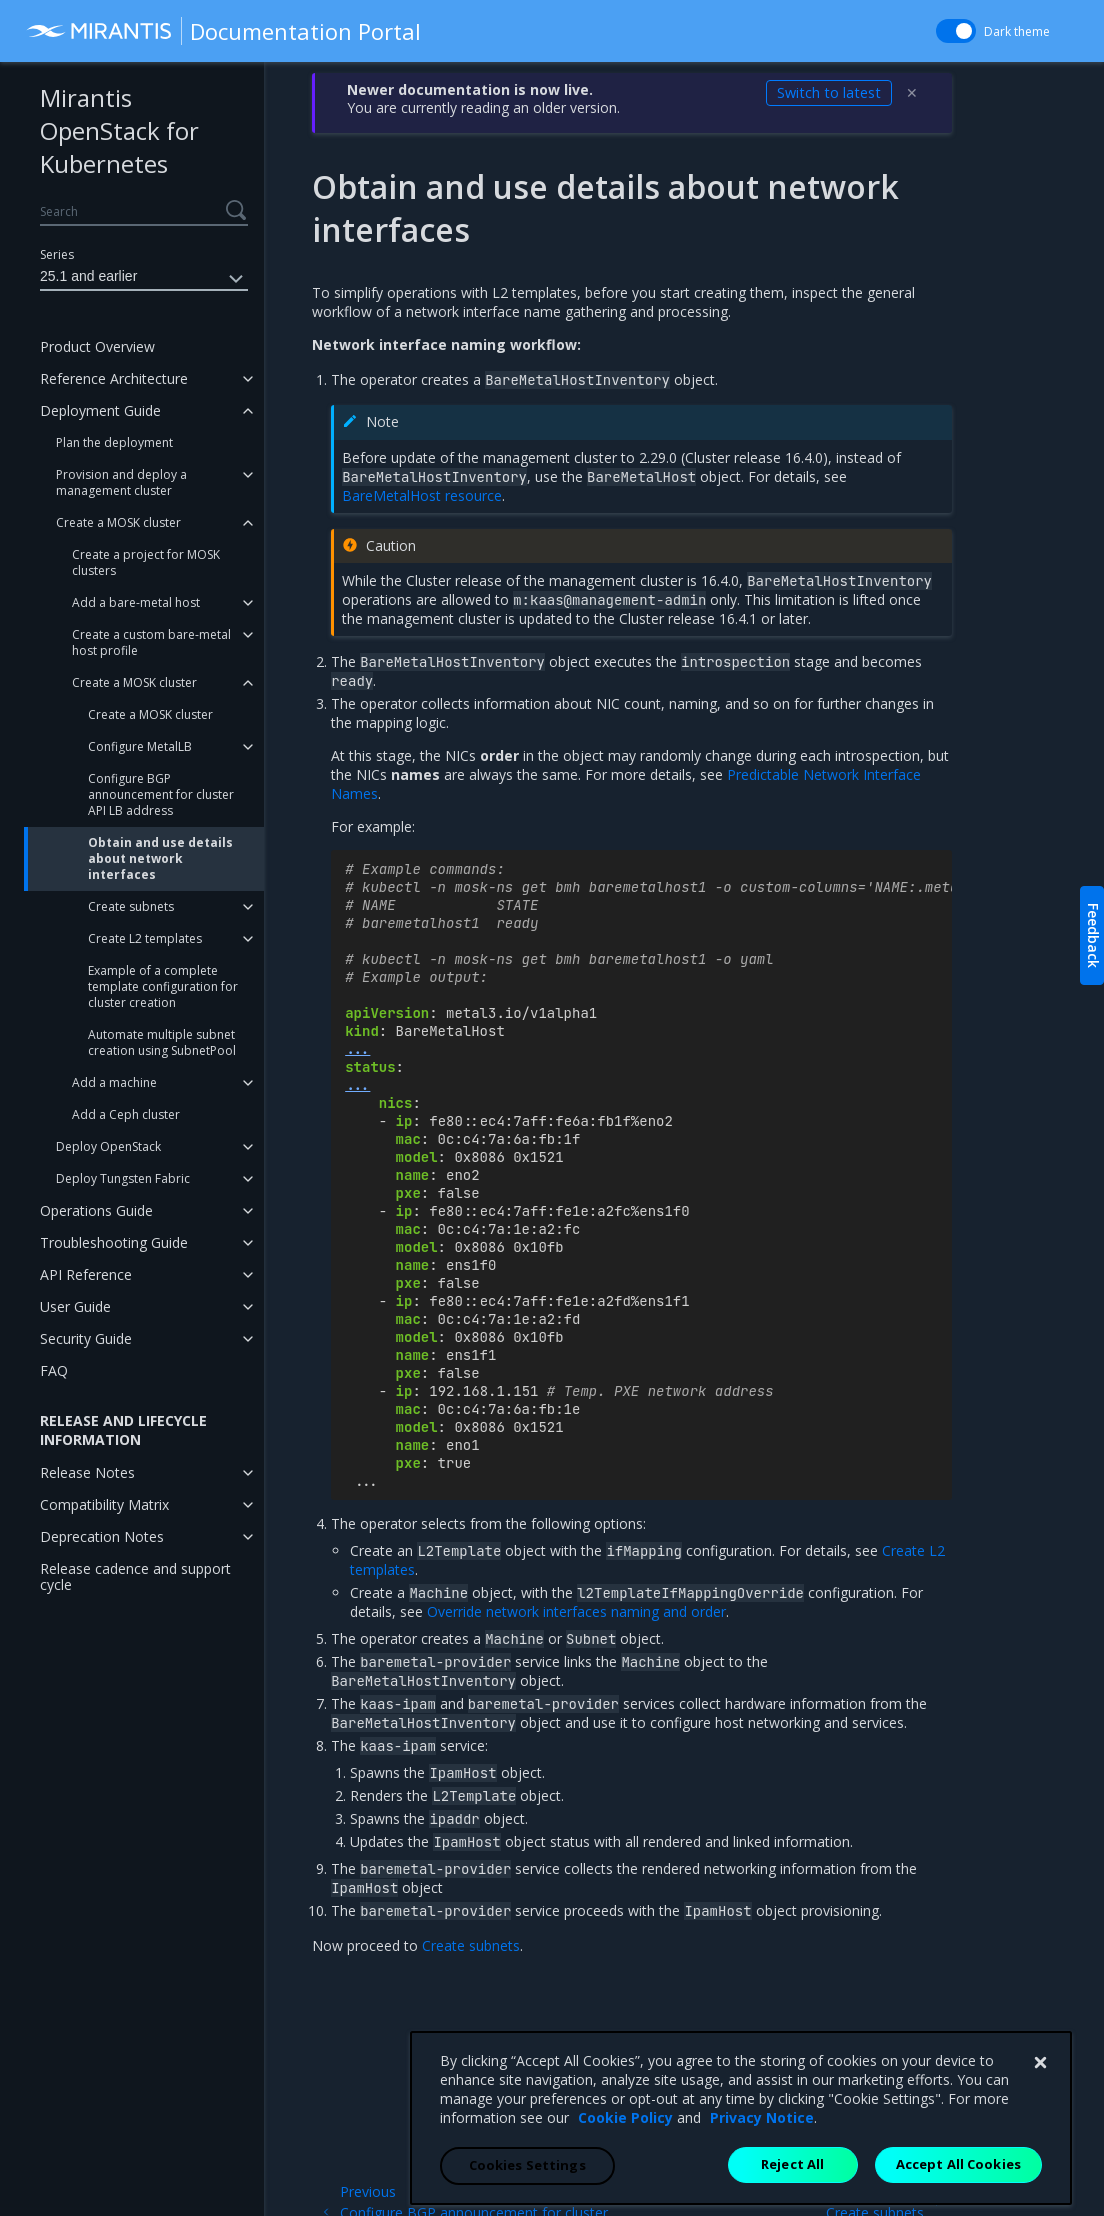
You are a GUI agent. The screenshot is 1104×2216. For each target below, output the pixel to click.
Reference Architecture (114, 378)
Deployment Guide (100, 410)
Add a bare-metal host (136, 602)
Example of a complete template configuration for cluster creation (163, 986)
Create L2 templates (145, 938)
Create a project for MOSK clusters (146, 562)
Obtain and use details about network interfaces (160, 858)
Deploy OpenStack (108, 1146)
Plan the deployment (114, 442)
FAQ (54, 1370)
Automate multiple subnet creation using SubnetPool (162, 1042)
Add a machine (114, 1082)
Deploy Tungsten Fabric (123, 1178)
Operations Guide (96, 1210)
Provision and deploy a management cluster (121, 482)
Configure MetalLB (140, 746)
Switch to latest (829, 92)
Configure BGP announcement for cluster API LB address (161, 794)
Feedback (1093, 935)
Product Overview (97, 346)
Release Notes (87, 1472)
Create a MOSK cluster (118, 522)
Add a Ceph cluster (126, 1114)
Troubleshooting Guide (114, 1242)
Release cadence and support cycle (135, 1576)
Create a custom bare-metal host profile (151, 642)
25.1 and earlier (144, 279)
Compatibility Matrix (104, 1504)
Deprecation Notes (102, 1536)
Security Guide (86, 1338)
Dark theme (1017, 31)
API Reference (86, 1274)
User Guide (75, 1306)
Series (57, 254)
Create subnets (131, 906)
